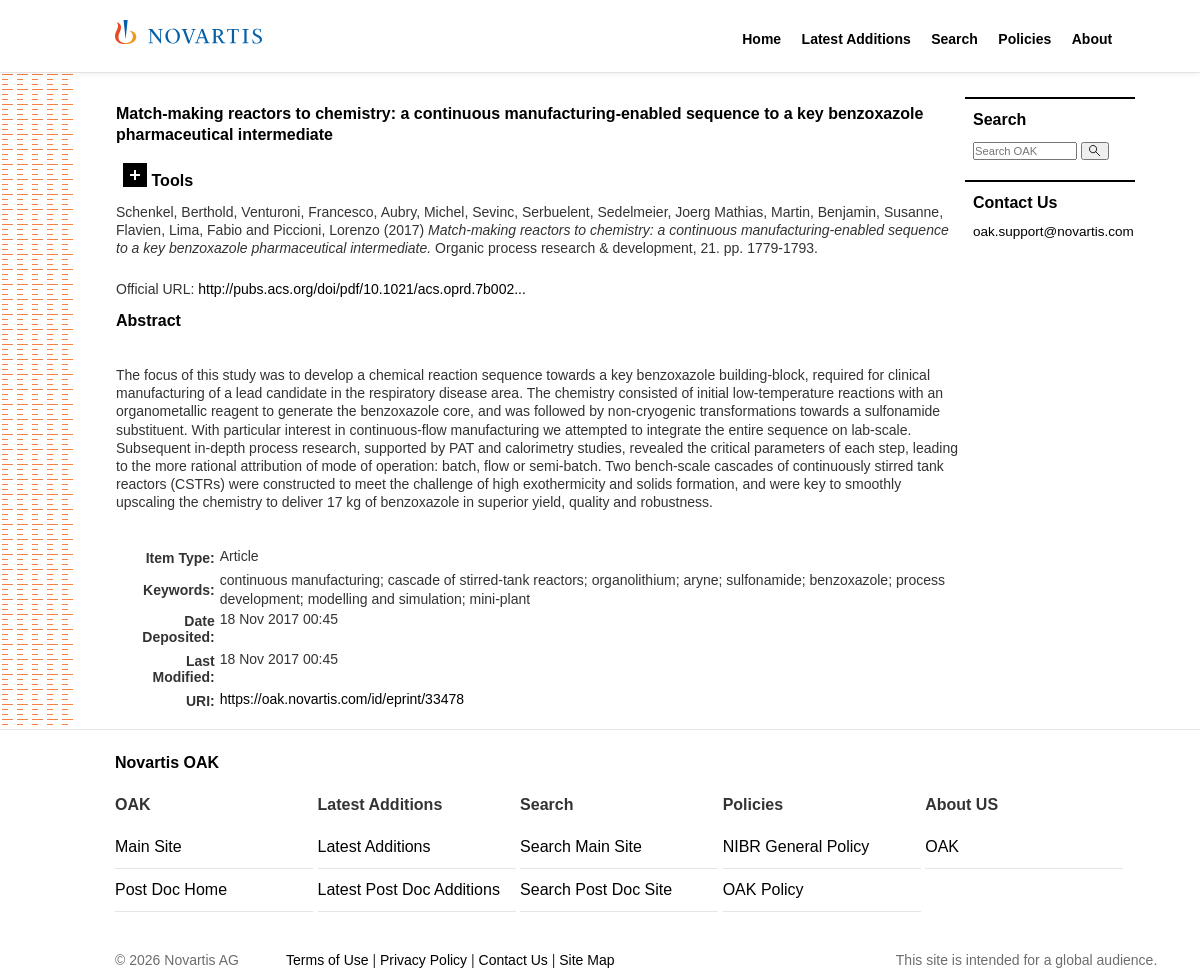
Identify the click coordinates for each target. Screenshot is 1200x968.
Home (761, 39)
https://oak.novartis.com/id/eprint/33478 (342, 699)
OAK (942, 846)
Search (954, 39)
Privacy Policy (423, 960)
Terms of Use (327, 960)
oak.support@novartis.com (1053, 231)
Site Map (586, 960)
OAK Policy (763, 889)
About (1092, 39)
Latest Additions (856, 39)
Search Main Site (581, 846)
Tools (158, 180)
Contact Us (513, 960)
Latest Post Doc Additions (409, 889)
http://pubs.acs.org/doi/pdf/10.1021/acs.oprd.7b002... (362, 289)
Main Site (148, 846)
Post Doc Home (171, 889)
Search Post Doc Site (596, 889)
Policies (1024, 39)
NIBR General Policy (796, 846)
